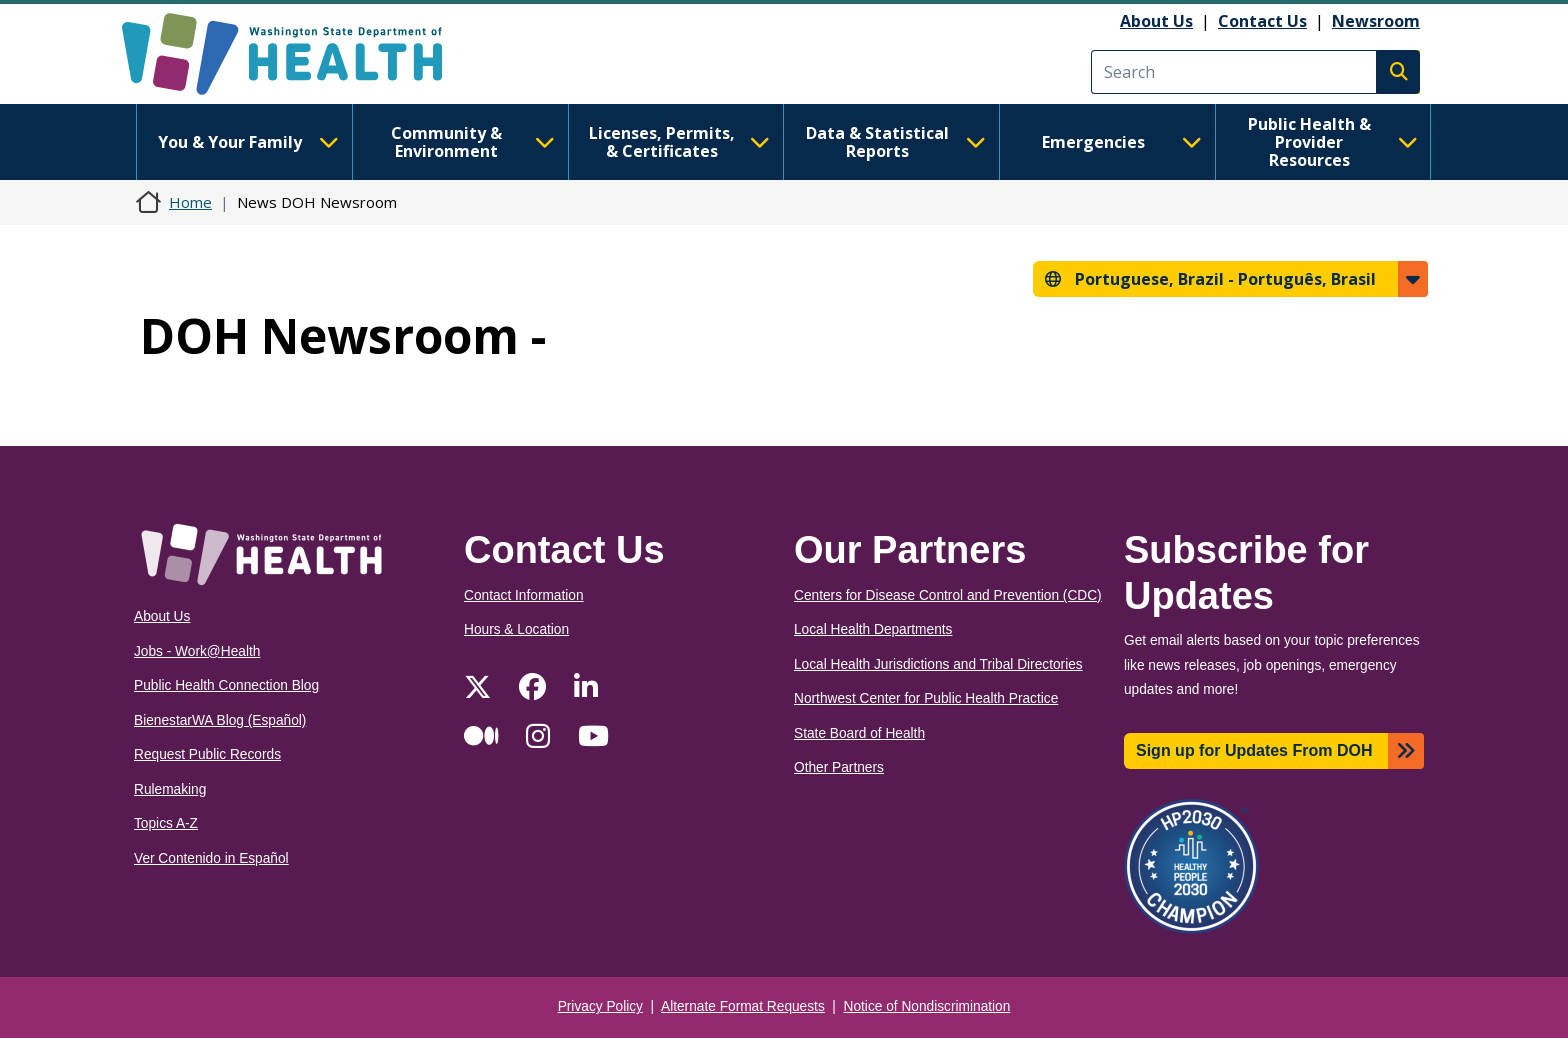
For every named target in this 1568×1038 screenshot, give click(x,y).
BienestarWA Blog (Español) (220, 720)
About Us (1156, 21)
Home (190, 202)
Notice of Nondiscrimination (927, 1006)
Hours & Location (516, 629)
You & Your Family (248, 142)
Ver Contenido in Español (211, 858)
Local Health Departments (873, 629)
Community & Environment (473, 142)
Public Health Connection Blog (226, 685)
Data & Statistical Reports (896, 142)
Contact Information (524, 595)
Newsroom (1376, 21)
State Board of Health (859, 733)
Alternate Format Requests (743, 1006)
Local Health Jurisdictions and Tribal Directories (938, 664)
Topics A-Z (166, 823)
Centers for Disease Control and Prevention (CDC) (948, 595)
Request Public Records (207, 754)
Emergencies (1122, 142)
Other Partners (839, 767)
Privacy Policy (600, 1006)
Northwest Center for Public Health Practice (926, 698)
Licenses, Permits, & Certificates (679, 142)
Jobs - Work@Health (197, 651)
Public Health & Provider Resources (1333, 142)
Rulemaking (170, 789)
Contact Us (1262, 21)
